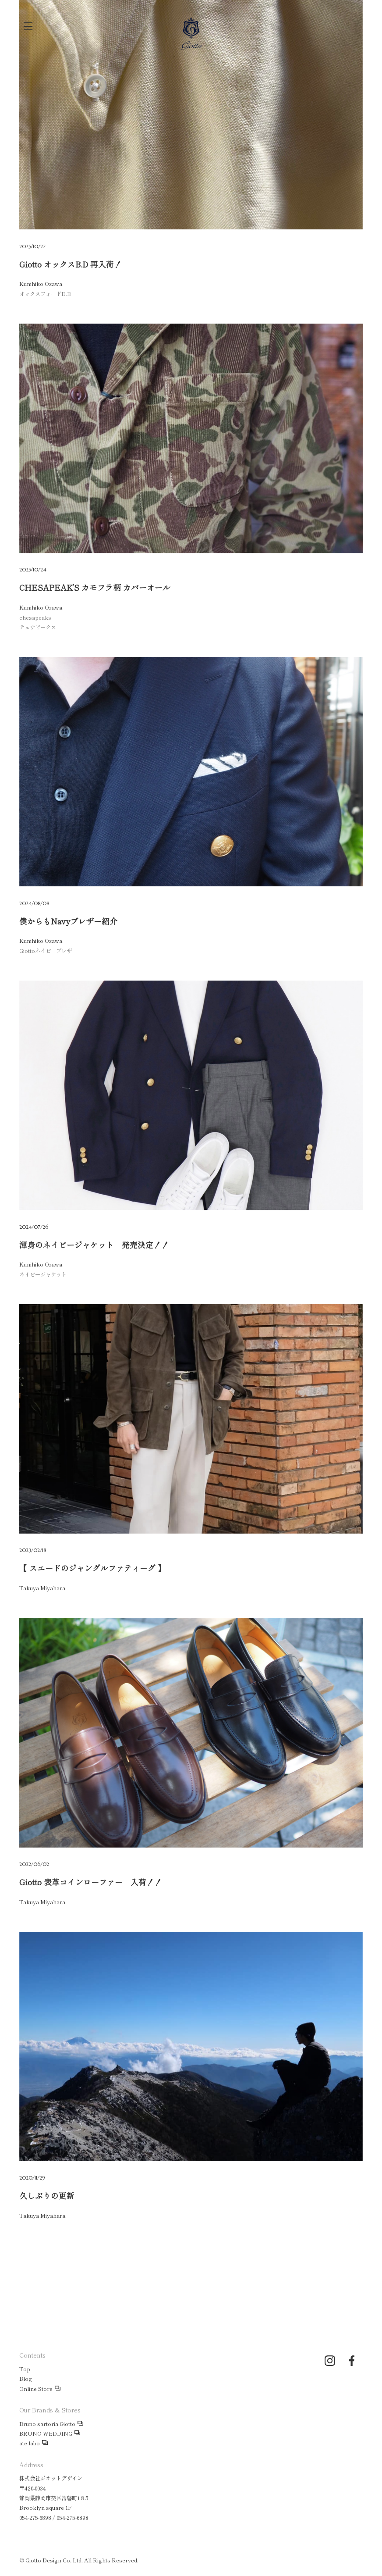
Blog (25, 2379)
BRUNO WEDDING (45, 2433)
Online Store (36, 2389)
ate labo (29, 2443)
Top (24, 2369)
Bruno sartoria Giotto (47, 2424)
